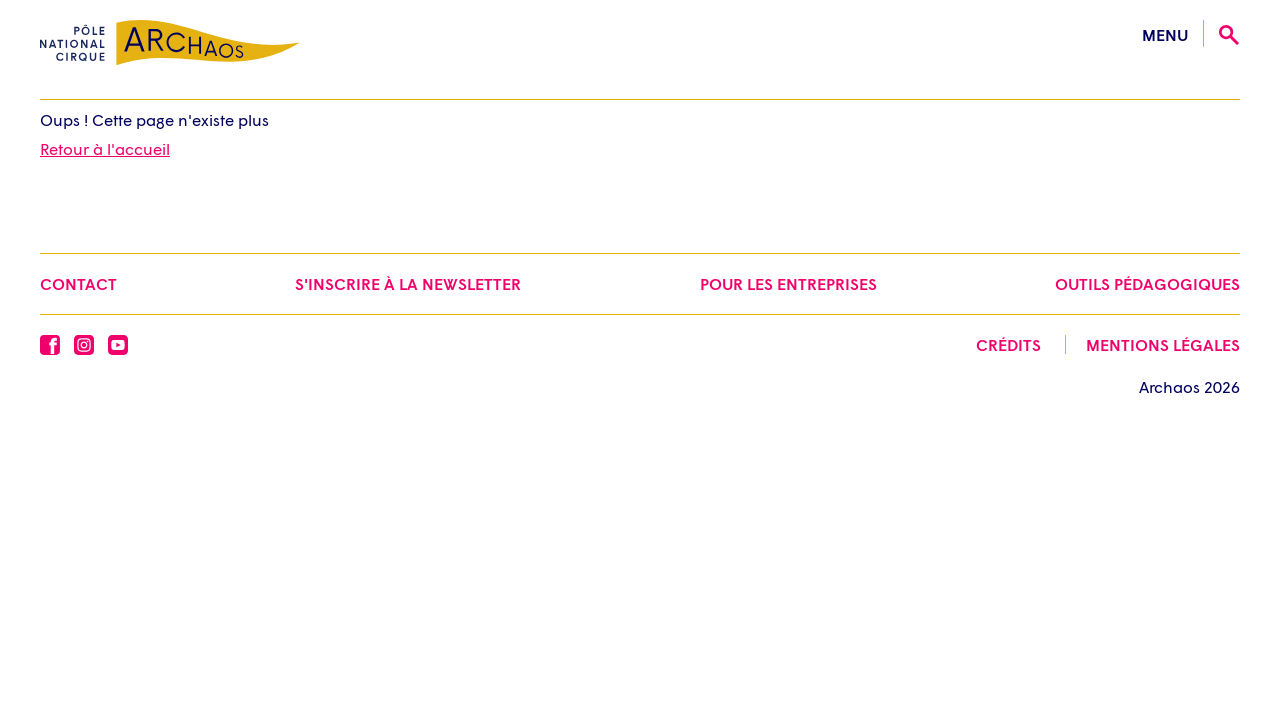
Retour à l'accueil (105, 148)
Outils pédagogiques (1147, 283)
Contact (78, 283)
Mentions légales (1163, 344)
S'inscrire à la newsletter (408, 283)
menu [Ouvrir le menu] (1165, 34)
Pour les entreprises (788, 283)
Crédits (1008, 344)
